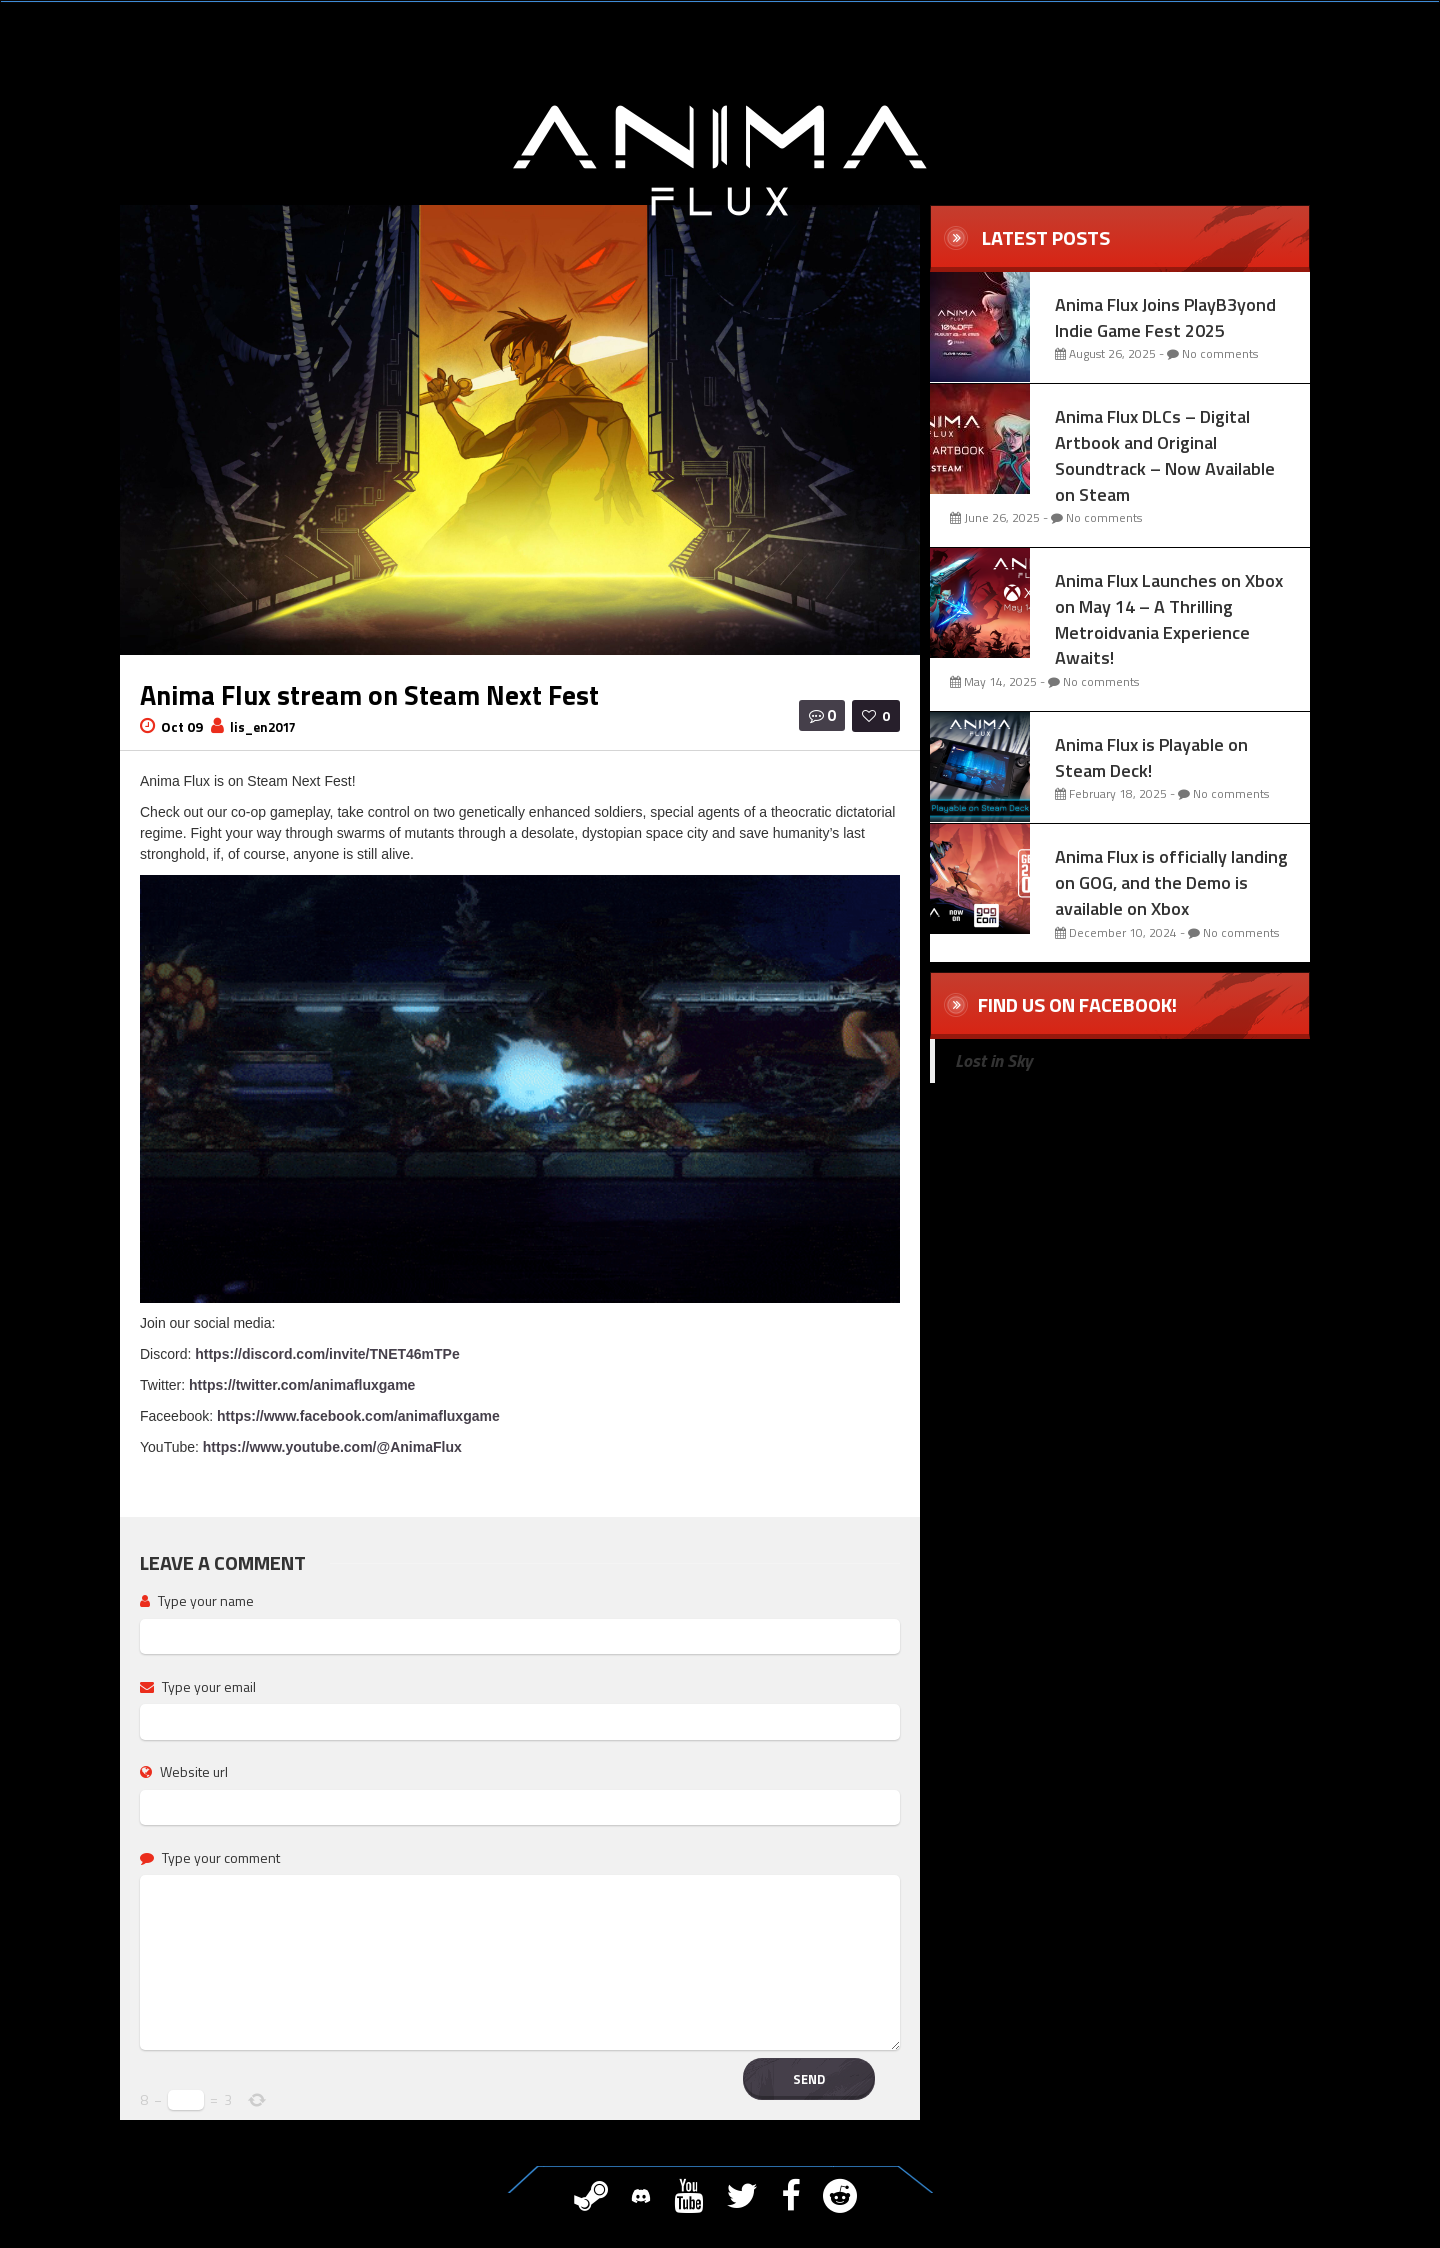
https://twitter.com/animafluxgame (302, 1385)
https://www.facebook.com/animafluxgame (358, 1416)
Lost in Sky (993, 1060)
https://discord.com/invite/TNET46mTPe (327, 1354)
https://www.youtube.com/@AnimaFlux (332, 1447)
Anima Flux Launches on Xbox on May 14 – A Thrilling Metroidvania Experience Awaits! (1169, 619)
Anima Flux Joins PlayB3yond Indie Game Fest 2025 (1165, 317)
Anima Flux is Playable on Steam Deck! (1151, 757)
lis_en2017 (263, 727)
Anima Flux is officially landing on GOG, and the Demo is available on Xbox (1171, 882)
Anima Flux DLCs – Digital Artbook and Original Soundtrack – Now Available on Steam (1165, 455)
